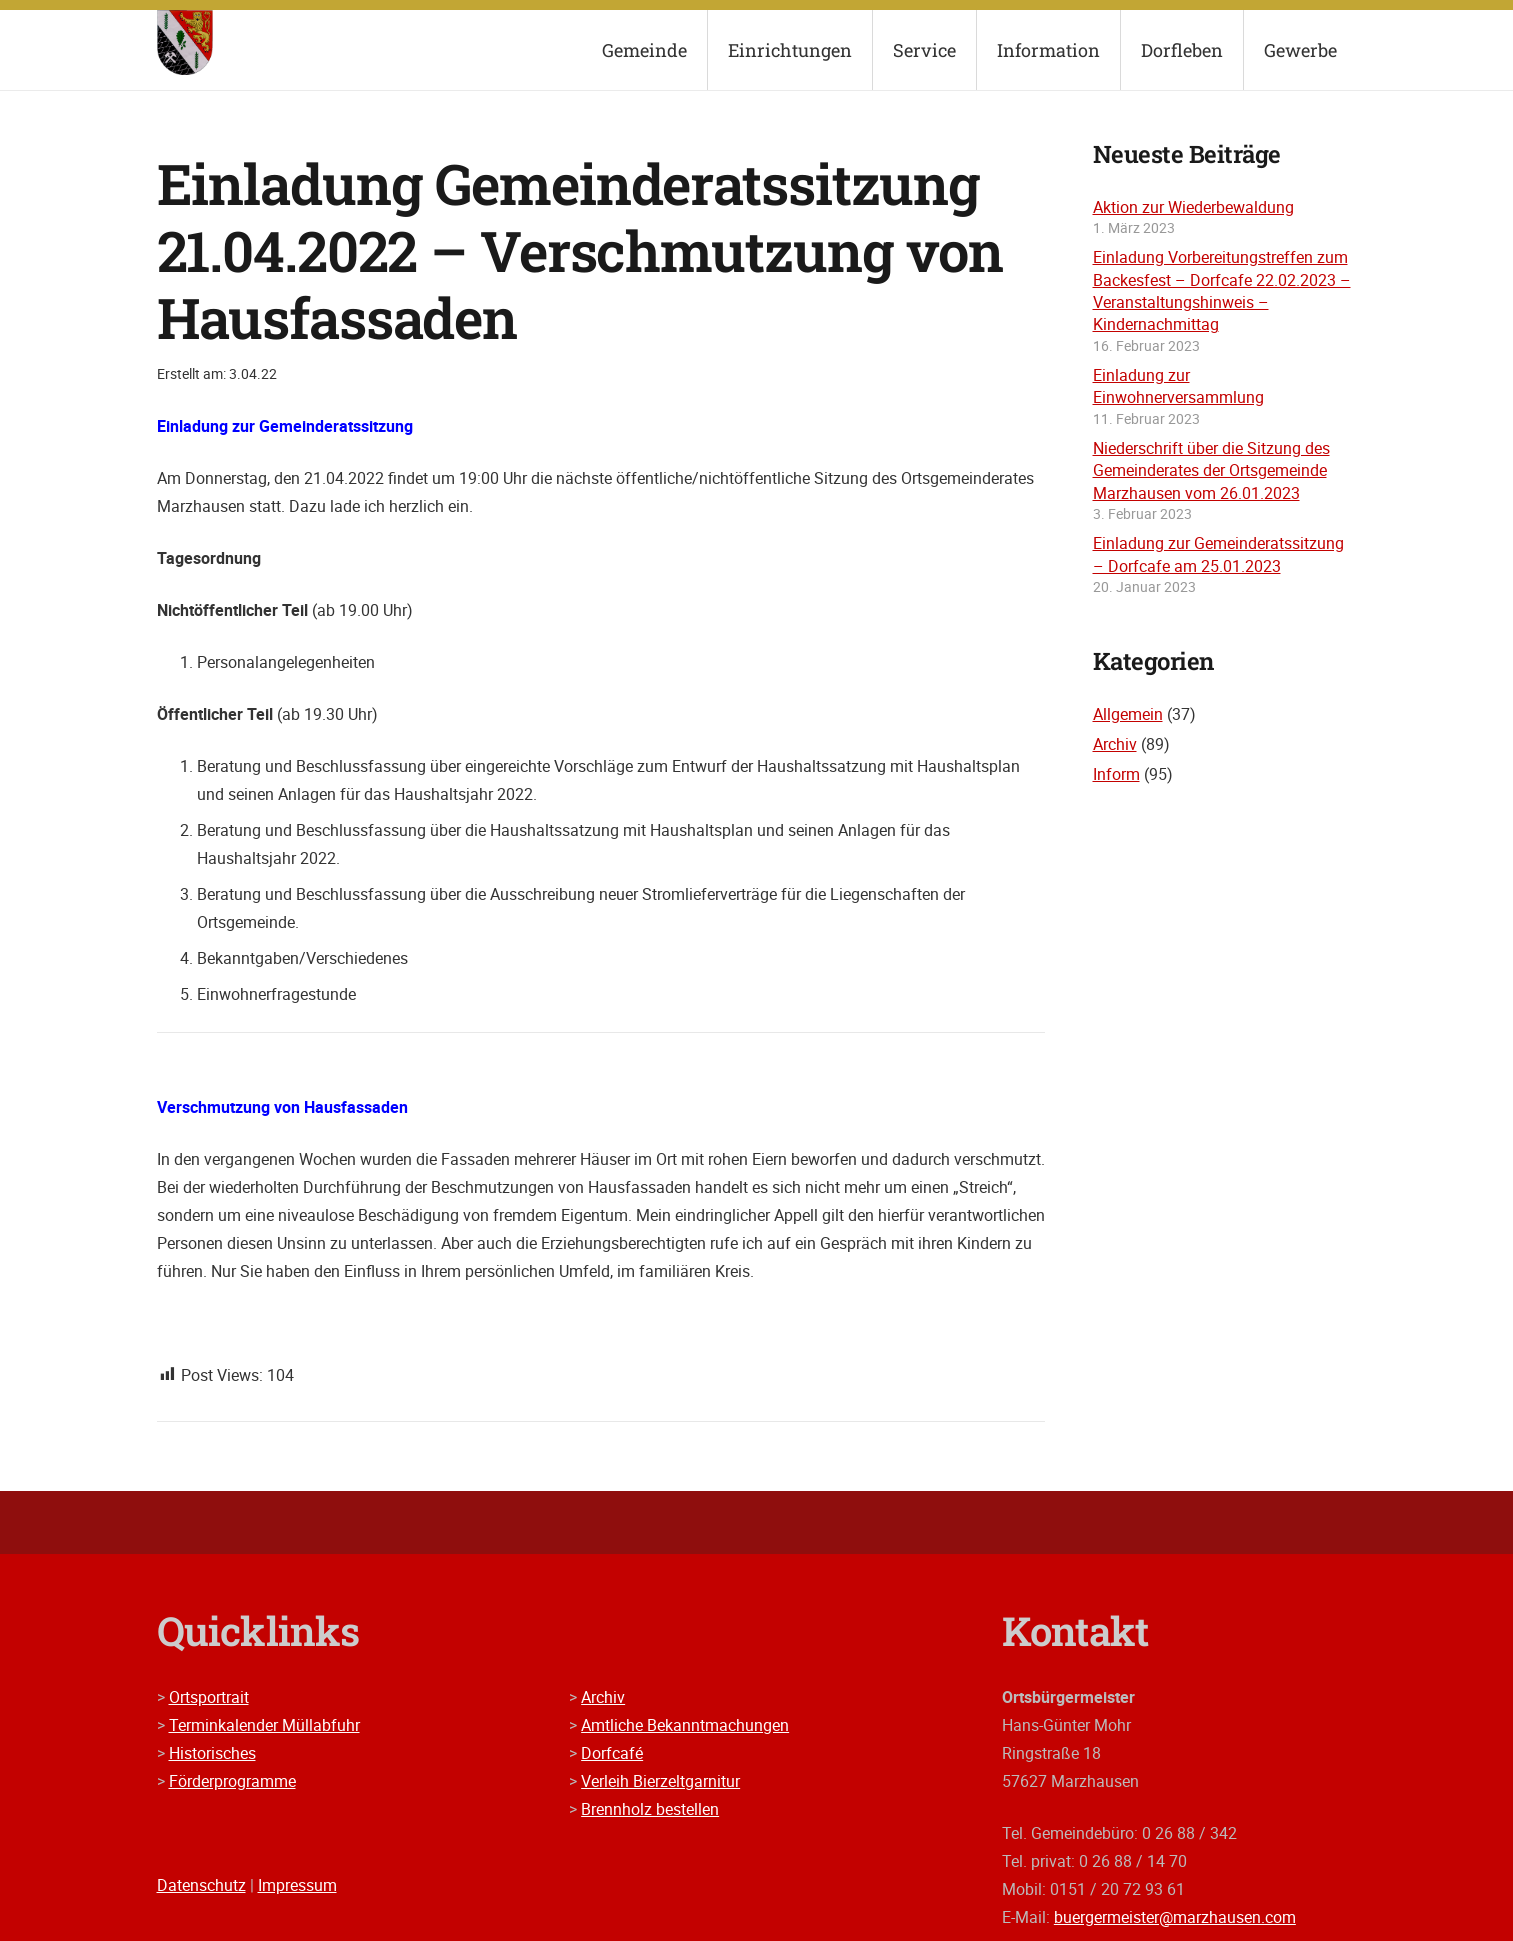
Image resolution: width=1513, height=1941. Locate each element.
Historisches (212, 1753)
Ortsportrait (209, 1697)
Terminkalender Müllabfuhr (264, 1725)
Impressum (297, 1885)
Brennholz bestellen (650, 1809)
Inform (1116, 774)
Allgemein (1128, 714)
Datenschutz (201, 1885)
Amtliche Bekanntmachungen (685, 1725)
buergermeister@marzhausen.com (1175, 1917)
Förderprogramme (232, 1781)
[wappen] (185, 42)
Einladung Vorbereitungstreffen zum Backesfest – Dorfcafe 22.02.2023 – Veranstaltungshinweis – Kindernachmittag (1222, 290)
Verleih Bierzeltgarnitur (660, 1781)
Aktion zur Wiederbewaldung (1193, 207)
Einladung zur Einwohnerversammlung (1178, 386)
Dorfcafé (612, 1753)
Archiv (1115, 744)
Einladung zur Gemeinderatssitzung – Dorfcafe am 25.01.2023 (1218, 554)
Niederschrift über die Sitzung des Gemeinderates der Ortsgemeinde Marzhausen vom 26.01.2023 (1211, 470)
